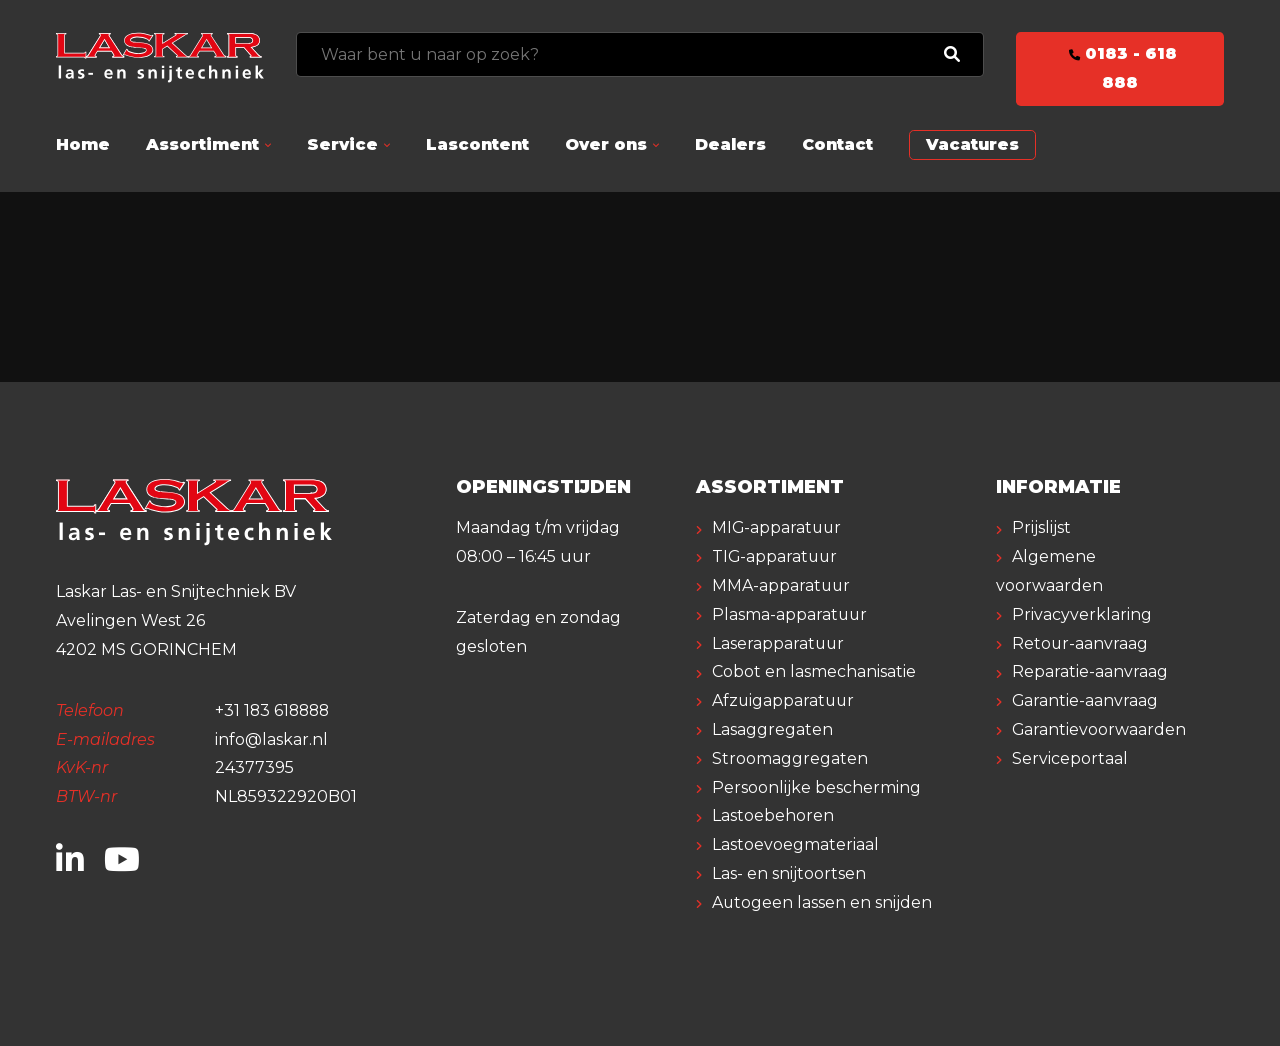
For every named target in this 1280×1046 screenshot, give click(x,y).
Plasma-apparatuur (790, 614)
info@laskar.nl (271, 739)
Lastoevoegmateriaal (795, 844)
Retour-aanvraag (1080, 643)
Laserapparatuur (779, 643)
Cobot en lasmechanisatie (814, 671)
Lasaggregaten (772, 729)
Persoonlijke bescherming (816, 787)
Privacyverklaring (1082, 614)
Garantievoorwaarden (1099, 729)
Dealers (730, 144)
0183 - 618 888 (1120, 68)
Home (83, 144)
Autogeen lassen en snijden (822, 902)
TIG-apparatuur (776, 556)
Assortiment (202, 144)
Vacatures (972, 144)
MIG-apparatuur (778, 527)
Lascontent (477, 144)
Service (342, 144)
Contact (837, 144)
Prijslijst (1041, 527)
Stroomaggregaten (790, 758)
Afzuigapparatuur (784, 700)
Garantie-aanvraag (1085, 700)
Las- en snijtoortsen (789, 873)
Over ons (606, 144)
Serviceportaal (1070, 758)
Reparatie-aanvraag (1090, 671)
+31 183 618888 (274, 710)
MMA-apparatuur (782, 585)
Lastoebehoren (773, 815)
